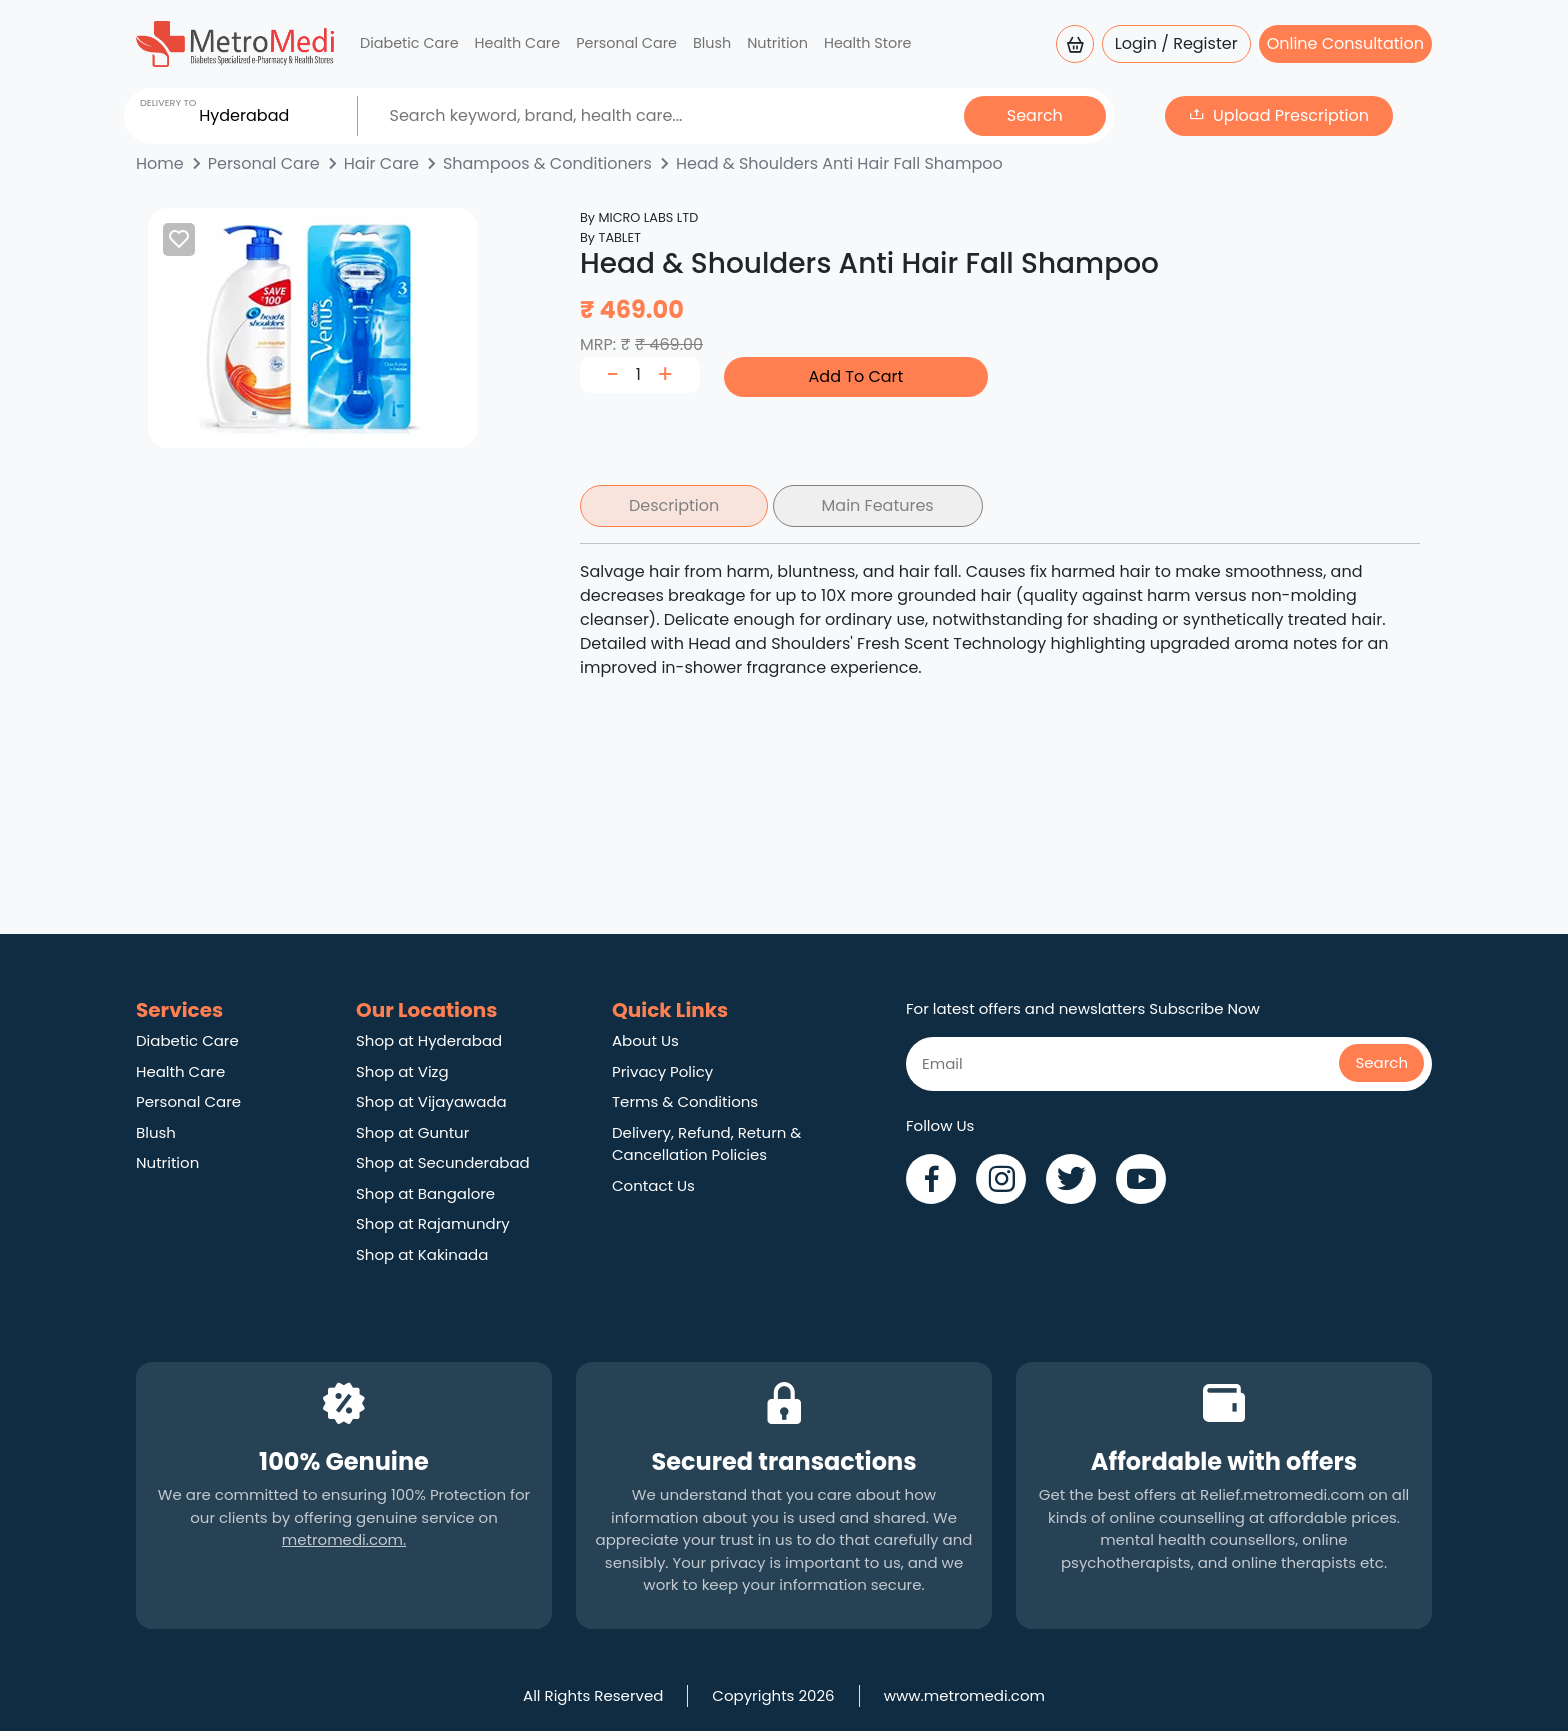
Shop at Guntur (412, 1132)
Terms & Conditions (685, 1101)
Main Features (878, 505)
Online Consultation (1345, 43)
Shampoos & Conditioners (547, 163)
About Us (645, 1040)
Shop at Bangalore (425, 1193)
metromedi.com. (344, 1539)
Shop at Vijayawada (431, 1101)
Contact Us (653, 1185)
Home (160, 163)
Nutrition (777, 43)
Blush (712, 43)
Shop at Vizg (402, 1071)
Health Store (868, 43)
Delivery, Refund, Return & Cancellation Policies (706, 1144)
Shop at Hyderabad (429, 1040)
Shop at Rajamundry (433, 1223)
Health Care (518, 43)
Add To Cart (856, 376)
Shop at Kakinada (422, 1254)
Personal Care (626, 43)
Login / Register (1176, 43)
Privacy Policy (662, 1071)
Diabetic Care (409, 43)
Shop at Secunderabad (443, 1162)
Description (674, 505)
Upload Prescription (1291, 115)
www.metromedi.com (964, 1695)
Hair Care (381, 163)
